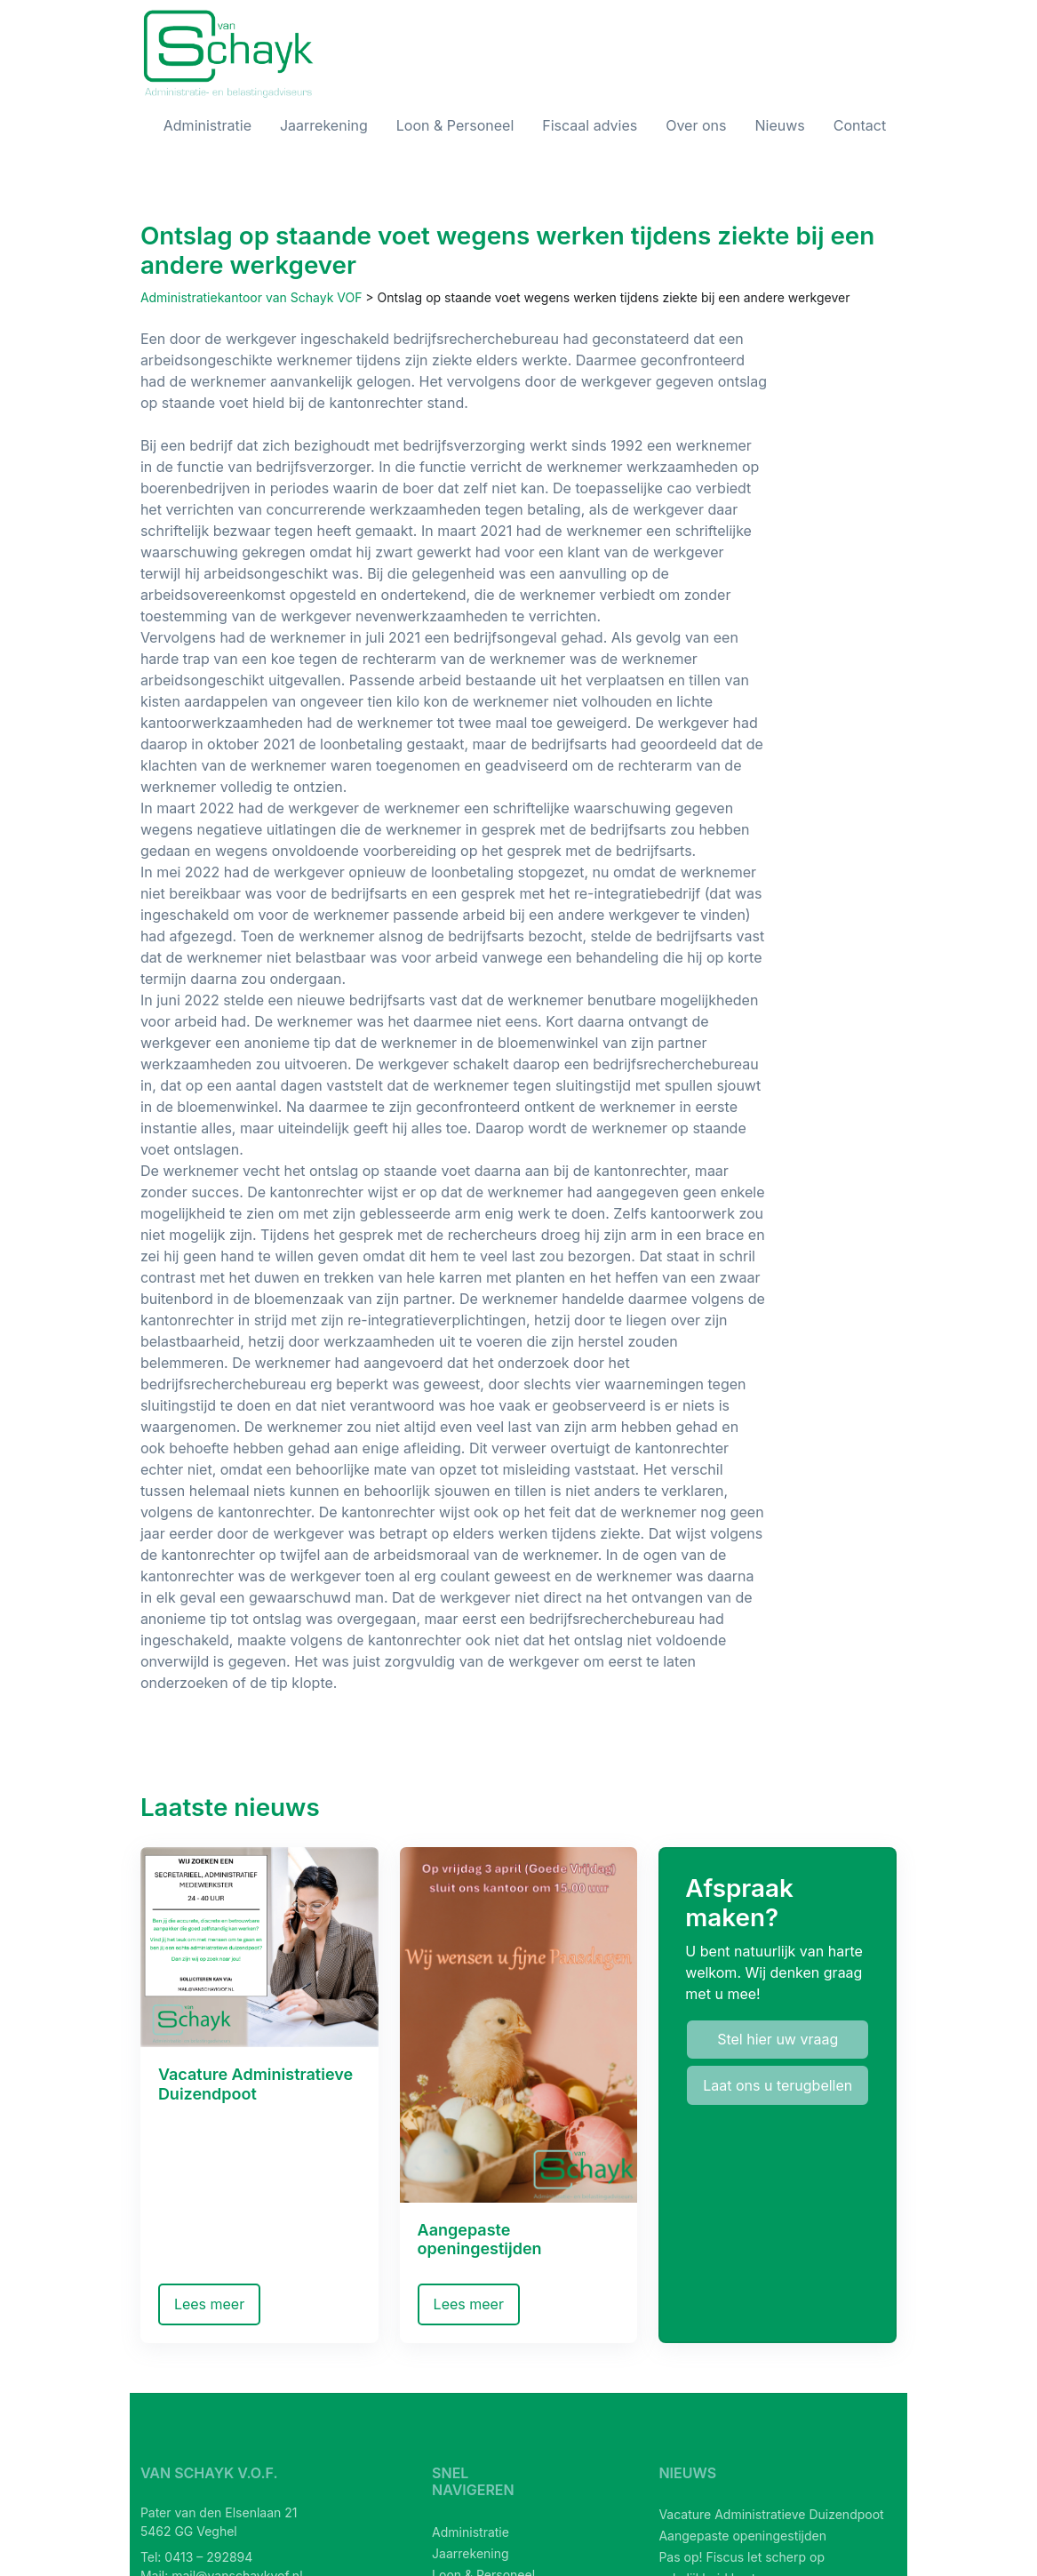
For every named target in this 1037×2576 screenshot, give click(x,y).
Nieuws (779, 125)
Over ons (696, 125)
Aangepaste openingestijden (742, 2535)
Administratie (207, 125)
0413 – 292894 (208, 2556)
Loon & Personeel (455, 125)
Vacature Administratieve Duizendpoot (770, 2514)
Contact (860, 125)
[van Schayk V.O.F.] (229, 53)
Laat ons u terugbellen (777, 2085)
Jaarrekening (324, 125)
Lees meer (209, 2304)
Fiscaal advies (589, 125)
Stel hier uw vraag (777, 2039)
